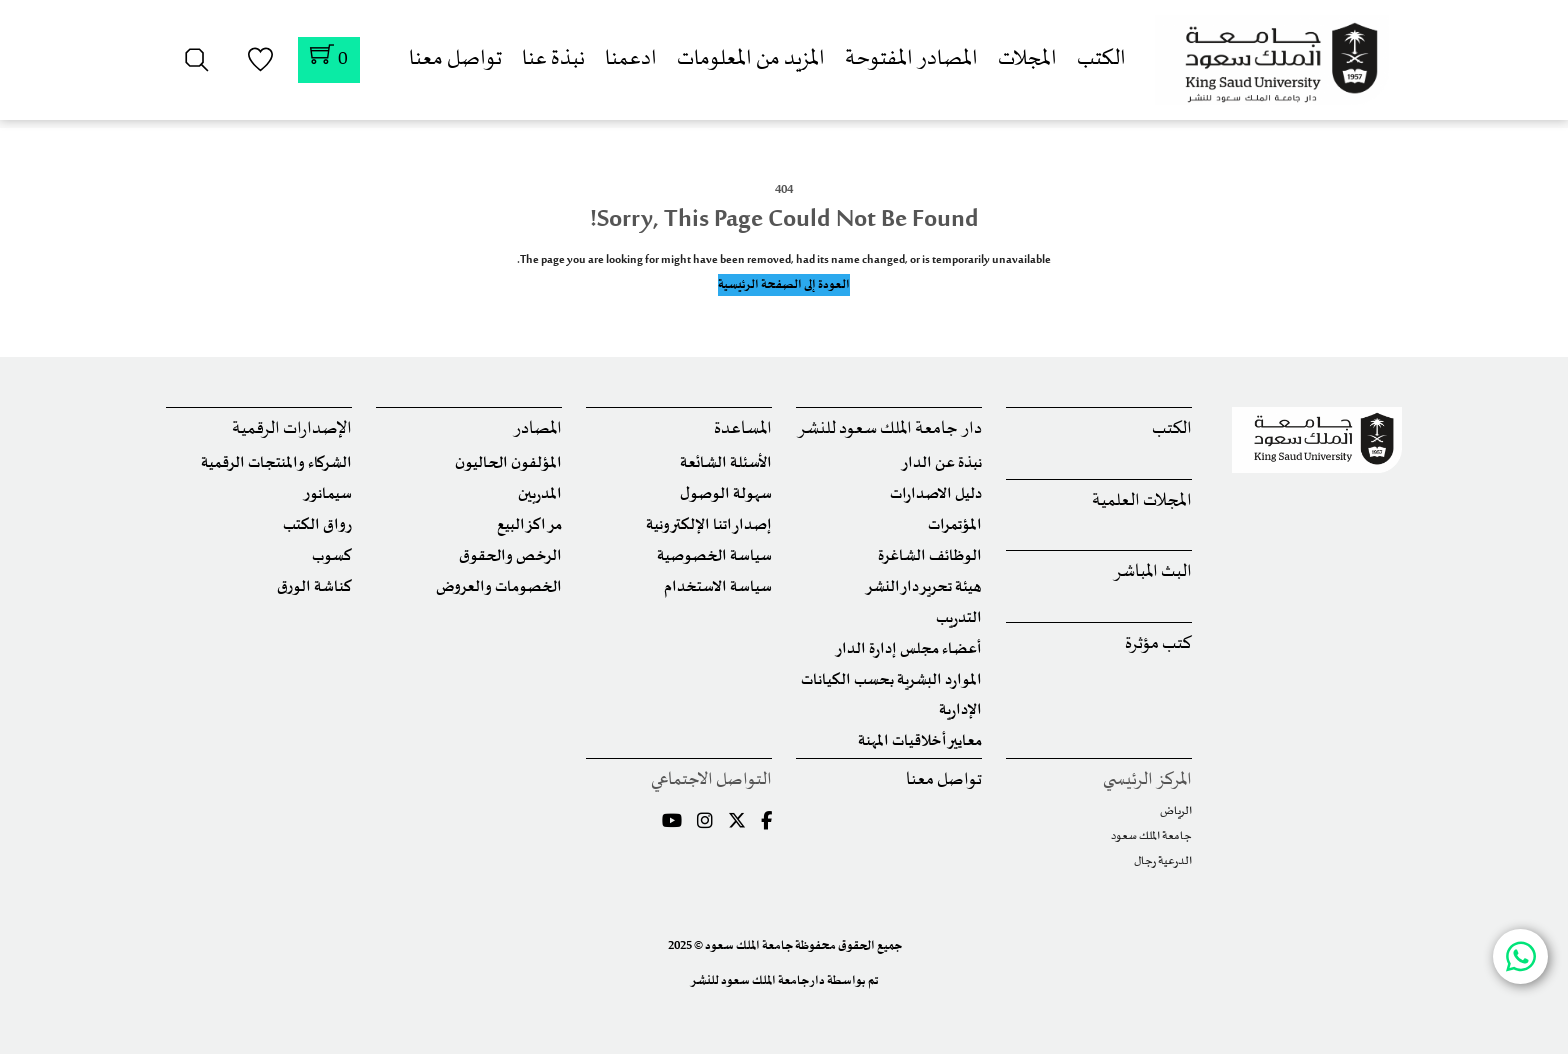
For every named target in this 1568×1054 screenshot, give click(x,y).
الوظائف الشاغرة (930, 556)
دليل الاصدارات (936, 494)
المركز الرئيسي (1147, 780)
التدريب (959, 618)
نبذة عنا (553, 59)
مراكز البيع (529, 525)
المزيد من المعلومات (751, 59)
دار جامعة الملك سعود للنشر (889, 429)
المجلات (1027, 59)
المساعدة (743, 429)
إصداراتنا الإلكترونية (709, 525)
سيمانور (327, 494)
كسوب (332, 556)
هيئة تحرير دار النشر (923, 587)
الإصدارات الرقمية (292, 429)
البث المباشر (1152, 572)
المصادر (537, 429)
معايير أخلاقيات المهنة (920, 741)
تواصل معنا (455, 59)
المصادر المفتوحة (911, 59)
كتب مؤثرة (1158, 644)
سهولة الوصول (726, 494)
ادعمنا (631, 59)
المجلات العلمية (1142, 501)
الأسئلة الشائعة (726, 463)
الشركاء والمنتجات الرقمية (276, 463)
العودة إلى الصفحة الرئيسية (784, 285)
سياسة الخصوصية (714, 556)
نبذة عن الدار (941, 463)
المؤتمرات (955, 525)
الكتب (1101, 59)
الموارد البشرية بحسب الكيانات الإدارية (891, 695)
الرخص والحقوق (510, 556)
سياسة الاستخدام (718, 587)
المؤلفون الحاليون (508, 463)
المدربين (540, 494)
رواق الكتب (317, 525)
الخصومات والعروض (499, 587)
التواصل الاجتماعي (711, 780)
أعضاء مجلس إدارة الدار (908, 649)
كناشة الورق (314, 587)
